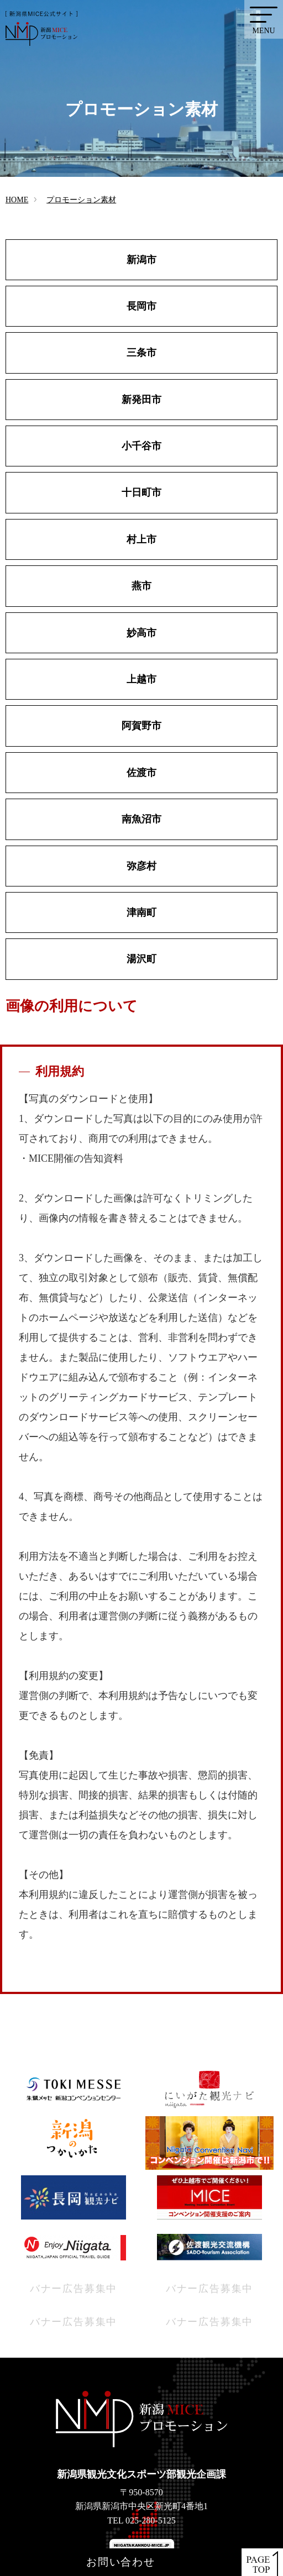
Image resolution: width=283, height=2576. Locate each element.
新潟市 (141, 259)
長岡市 (141, 306)
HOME (17, 200)
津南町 (141, 912)
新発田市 (141, 399)
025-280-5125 (150, 2520)
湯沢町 (141, 958)
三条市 (141, 352)
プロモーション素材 (81, 200)
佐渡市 (141, 772)
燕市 (141, 585)
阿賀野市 (141, 725)
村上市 (141, 539)
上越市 (141, 679)
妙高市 (141, 632)
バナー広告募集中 (73, 2288)
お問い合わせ (120, 2562)
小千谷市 (141, 446)
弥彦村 (141, 866)
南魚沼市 (141, 819)
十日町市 (141, 492)
